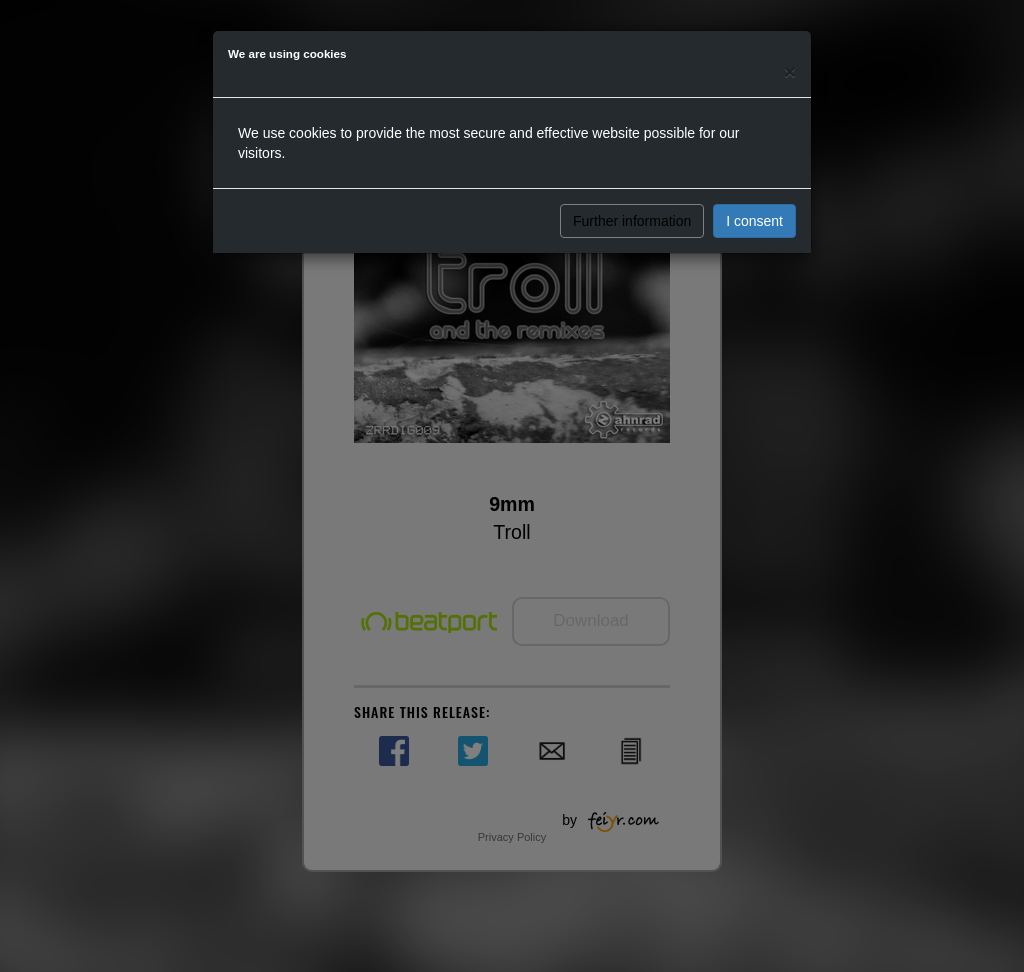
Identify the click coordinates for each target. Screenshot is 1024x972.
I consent (754, 221)
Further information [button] (632, 221)
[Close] (790, 71)
